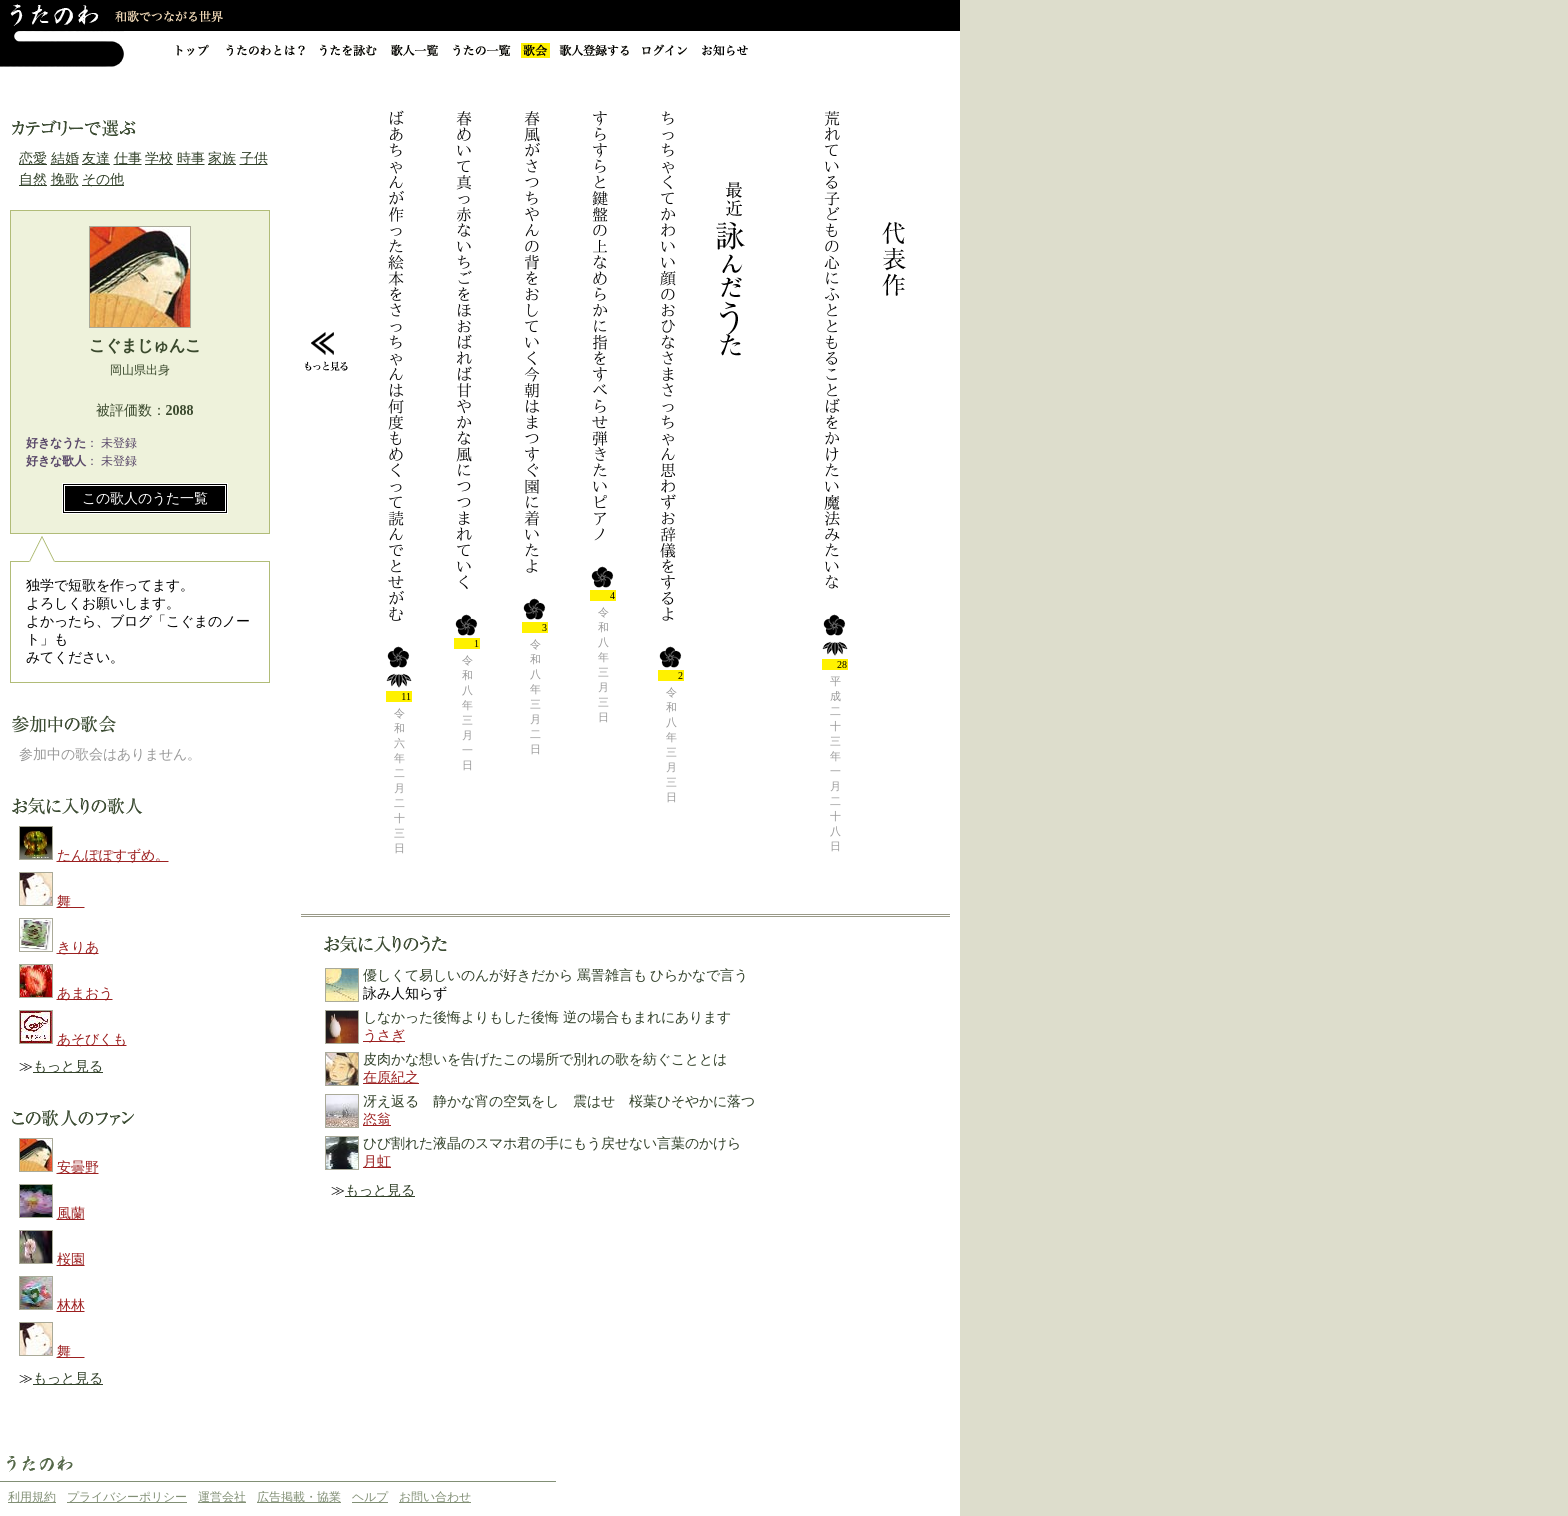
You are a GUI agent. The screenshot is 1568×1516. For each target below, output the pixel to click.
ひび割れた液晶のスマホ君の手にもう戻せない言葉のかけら (552, 1143)
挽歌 (65, 179)
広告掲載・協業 (299, 1497)
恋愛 (33, 158)
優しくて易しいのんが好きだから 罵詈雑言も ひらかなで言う (555, 975)
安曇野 (78, 1167)
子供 (254, 158)
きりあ (78, 947)
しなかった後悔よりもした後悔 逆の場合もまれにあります (547, 1017)
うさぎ (384, 1035)
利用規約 (32, 1497)
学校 (159, 158)
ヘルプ (370, 1497)
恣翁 (377, 1119)
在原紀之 (391, 1077)
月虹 (377, 1161)
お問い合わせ (435, 1497)
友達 (96, 158)
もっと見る (68, 1066)
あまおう (85, 993)
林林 (71, 1305)
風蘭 (71, 1213)
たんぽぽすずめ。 (113, 855)
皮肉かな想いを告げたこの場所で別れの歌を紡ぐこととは (545, 1059)
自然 (33, 179)
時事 (191, 158)
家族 (222, 158)
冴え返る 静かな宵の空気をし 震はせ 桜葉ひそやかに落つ (559, 1101)
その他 (103, 179)
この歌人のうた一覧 (145, 498)
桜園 (71, 1259)
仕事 (128, 158)
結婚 (65, 158)
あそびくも (92, 1039)
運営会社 (222, 1497)
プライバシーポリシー (127, 1497)
